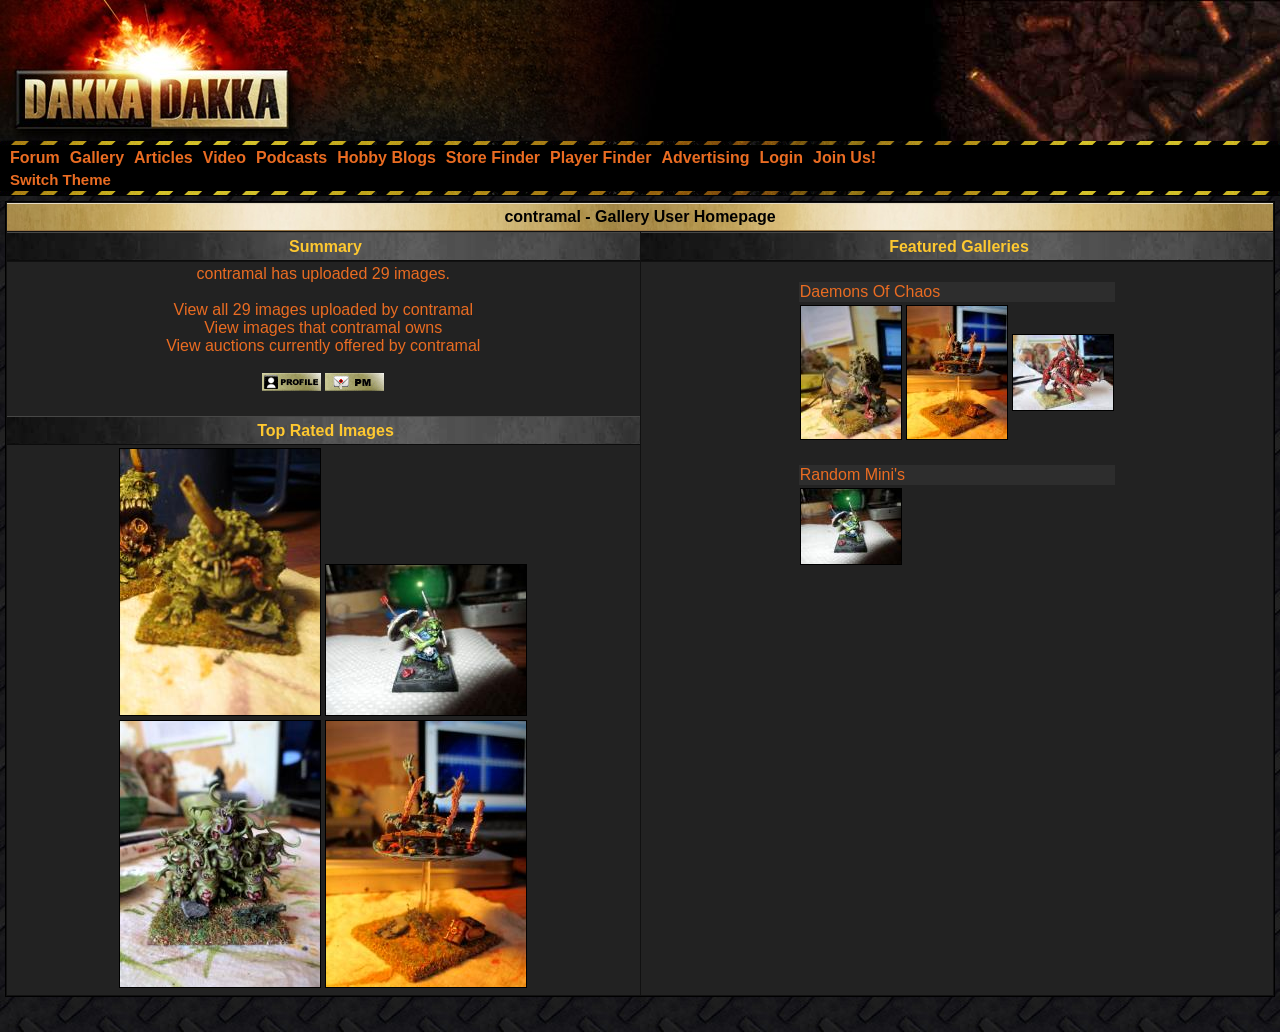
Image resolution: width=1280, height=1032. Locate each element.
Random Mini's (852, 474)
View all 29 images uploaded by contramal (323, 309)
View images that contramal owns (323, 327)
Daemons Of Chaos (870, 291)
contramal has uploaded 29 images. (324, 273)
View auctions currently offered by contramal (323, 345)
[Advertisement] (1011, 65)
